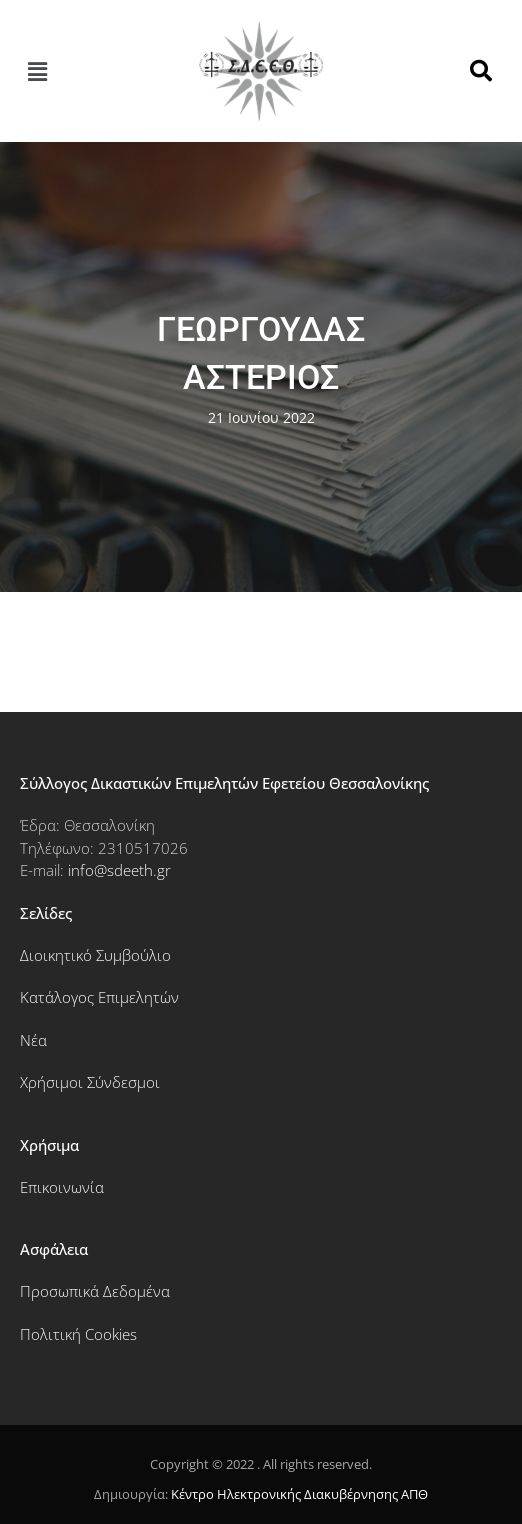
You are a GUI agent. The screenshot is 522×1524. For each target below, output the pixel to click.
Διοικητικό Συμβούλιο (95, 955)
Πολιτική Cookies (78, 1334)
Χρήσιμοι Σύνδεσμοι (90, 1082)
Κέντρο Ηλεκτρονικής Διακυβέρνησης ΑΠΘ (299, 1494)
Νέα (33, 1040)
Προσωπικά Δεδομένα (95, 1291)
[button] (37, 71)
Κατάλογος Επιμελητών (99, 997)
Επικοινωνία (62, 1187)
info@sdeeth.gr (119, 870)
